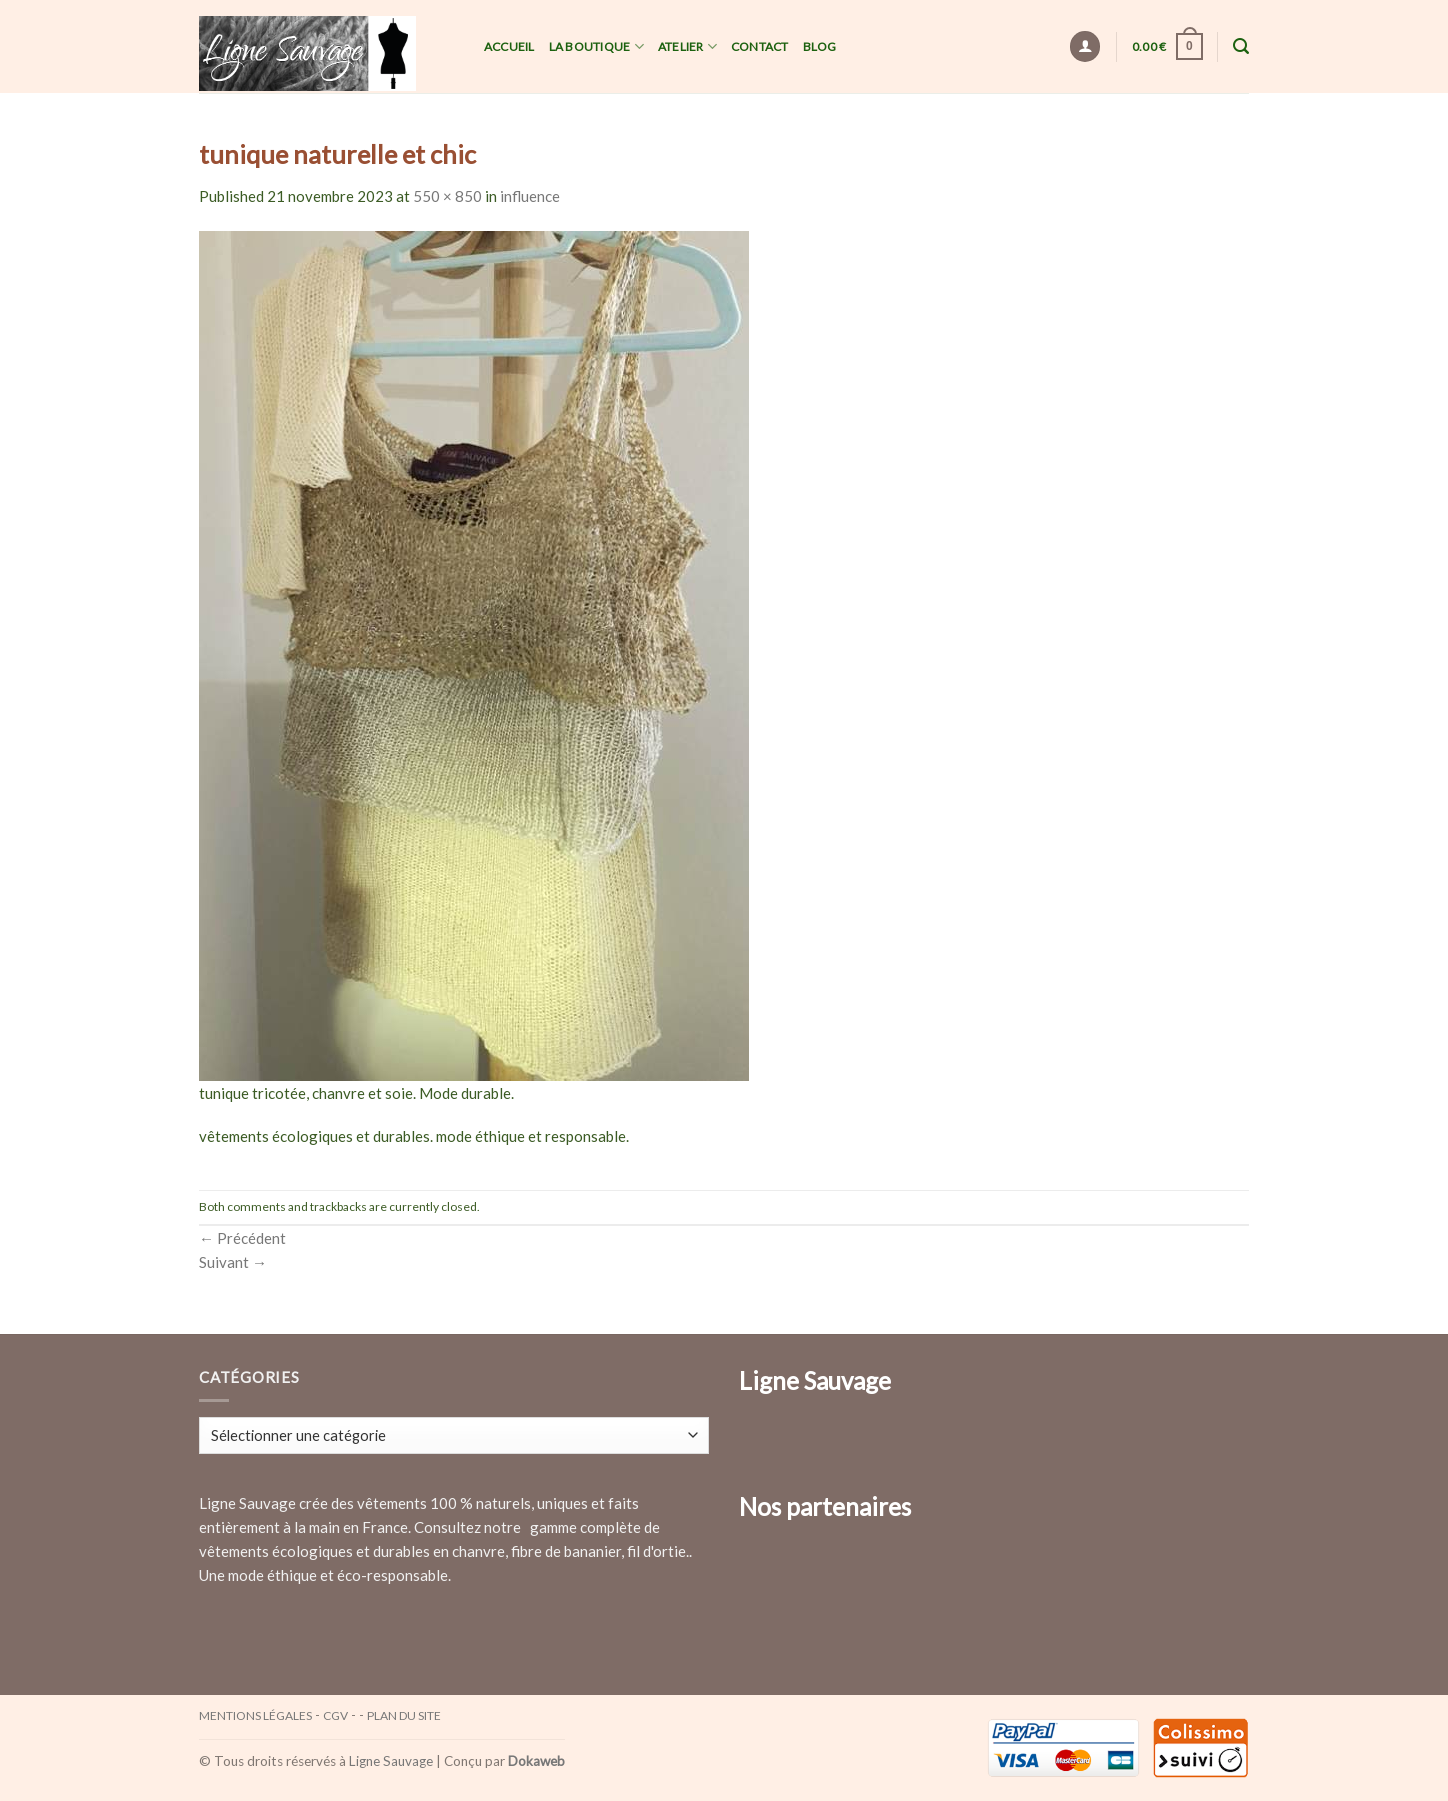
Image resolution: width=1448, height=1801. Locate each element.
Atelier (687, 46)
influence (530, 196)
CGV (335, 1715)
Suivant (233, 1262)
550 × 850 (447, 196)
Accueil (509, 46)
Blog (820, 46)
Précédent (242, 1238)
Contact (760, 46)
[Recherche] (1241, 46)
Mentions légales (255, 1715)
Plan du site (404, 1715)
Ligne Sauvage (391, 1761)
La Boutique (596, 46)
